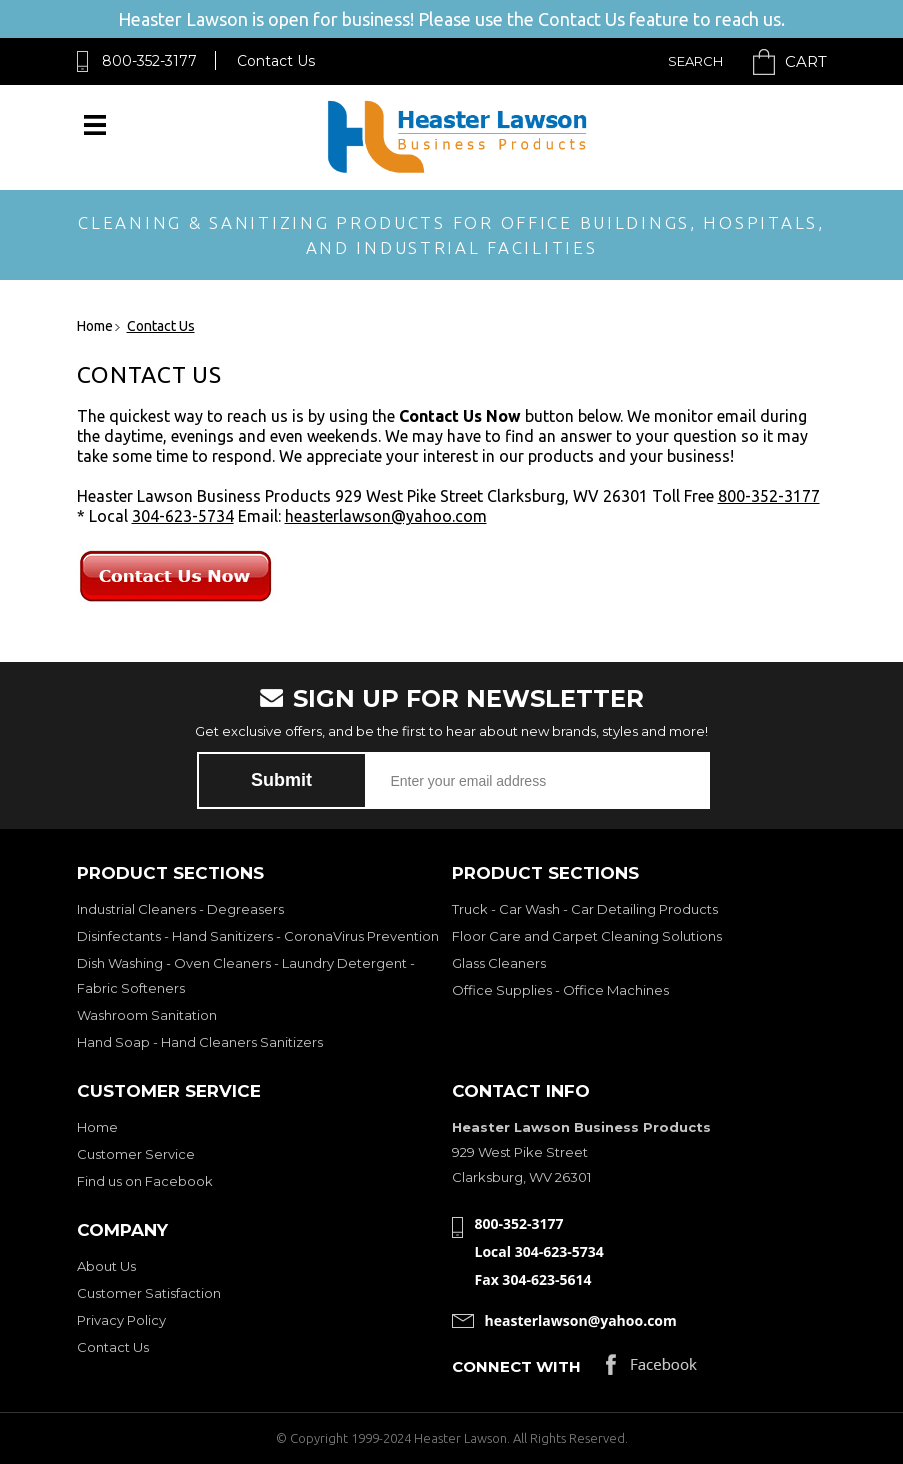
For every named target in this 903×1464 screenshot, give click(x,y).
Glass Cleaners (499, 963)
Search (695, 61)
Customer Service (136, 1154)
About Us (106, 1266)
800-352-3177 (149, 61)
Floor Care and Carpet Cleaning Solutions (587, 936)
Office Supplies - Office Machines (560, 990)
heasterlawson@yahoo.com (386, 516)
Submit (281, 780)
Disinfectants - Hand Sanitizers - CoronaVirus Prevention (258, 936)
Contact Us (276, 61)
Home (97, 1127)
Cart (806, 61)
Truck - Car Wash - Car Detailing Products (585, 909)
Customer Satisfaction (149, 1293)
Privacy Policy (121, 1320)
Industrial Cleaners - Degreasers (180, 909)
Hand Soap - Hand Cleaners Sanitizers (200, 1042)
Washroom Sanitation (147, 1015)
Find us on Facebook (145, 1181)
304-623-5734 (183, 516)
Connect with (516, 1366)
